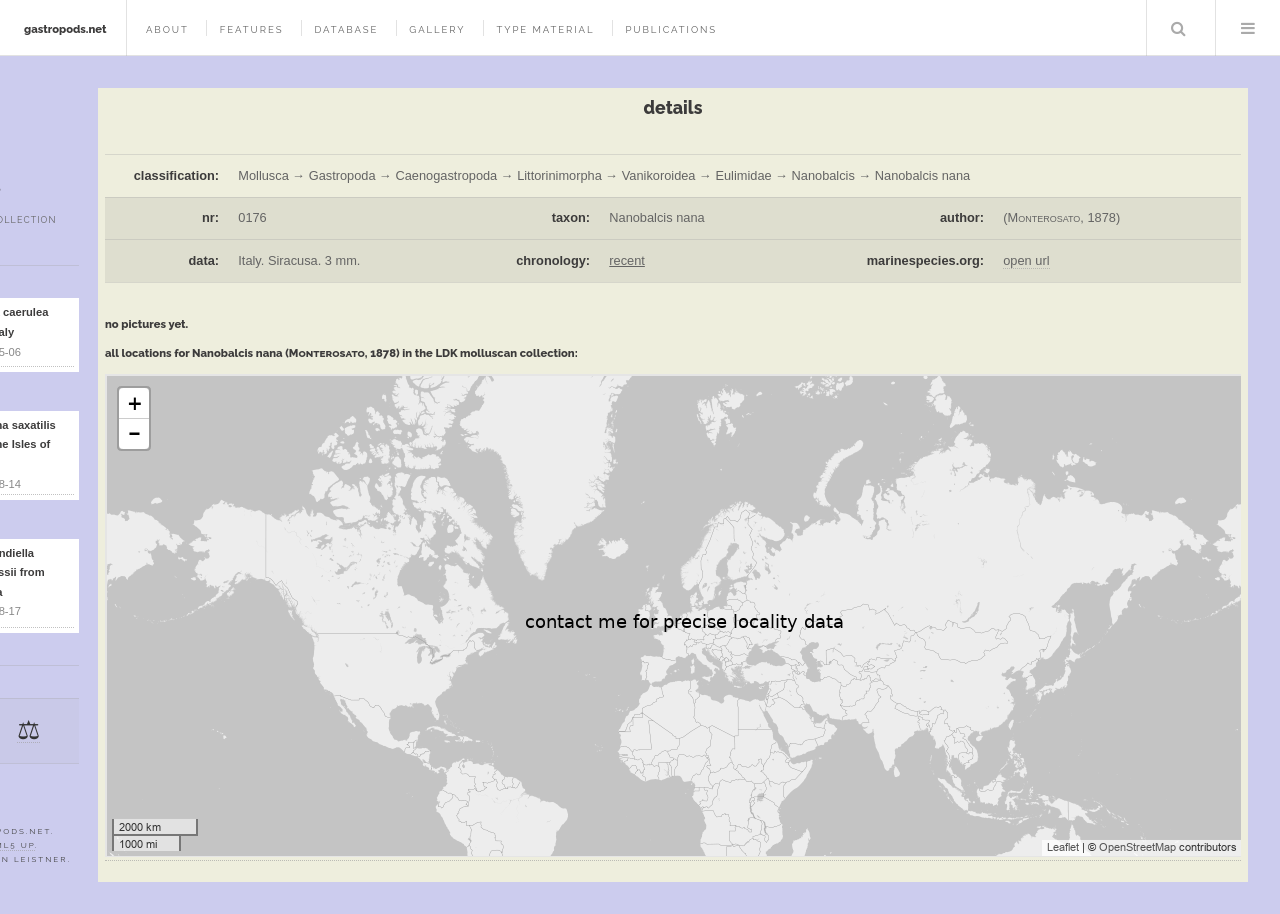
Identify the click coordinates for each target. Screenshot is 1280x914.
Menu (1248, 28)
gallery (437, 29)
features (252, 29)
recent (627, 260)
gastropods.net (65, 29)
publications (671, 29)
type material (545, 29)
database (346, 29)
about (167, 29)
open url (1026, 260)
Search (1179, 28)
